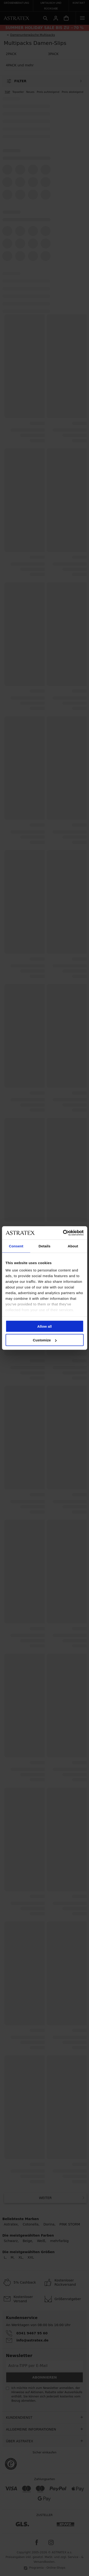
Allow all (44, 1326)
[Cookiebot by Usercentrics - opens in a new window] (63, 1233)
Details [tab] (45, 1246)
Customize (44, 1340)
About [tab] (73, 1246)
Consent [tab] (16, 1246)
